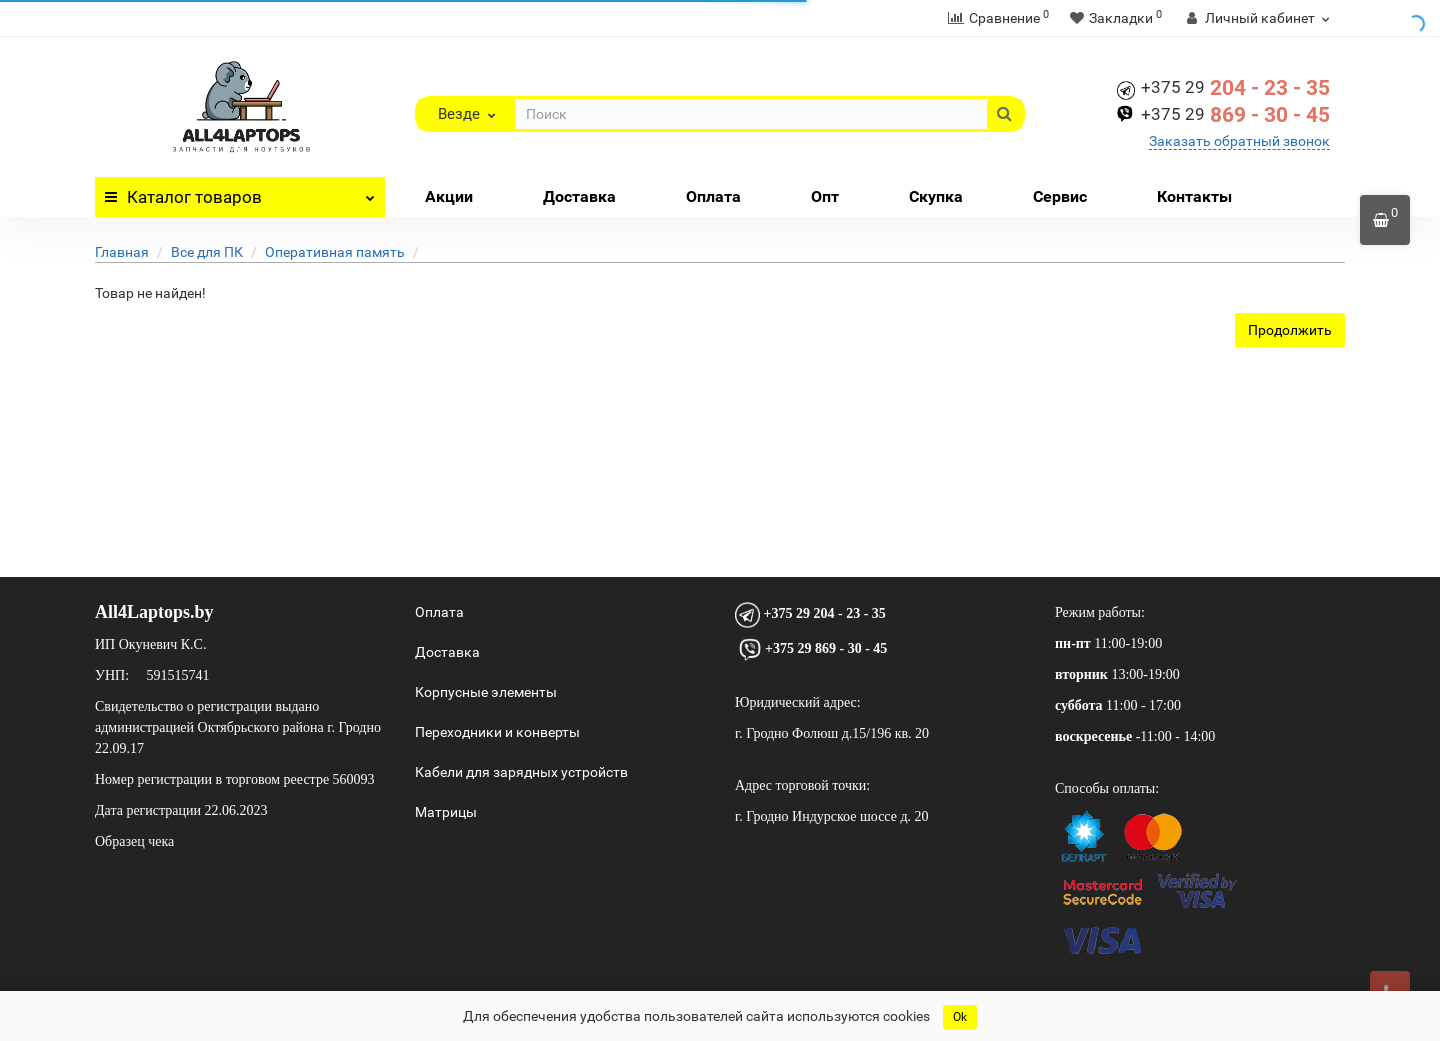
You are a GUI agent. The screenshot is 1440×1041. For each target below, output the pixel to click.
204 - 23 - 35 (1235, 88)
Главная (122, 252)
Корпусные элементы (486, 692)
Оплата (713, 196)
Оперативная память (335, 252)
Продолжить (1290, 330)
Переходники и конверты (497, 732)
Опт (825, 196)
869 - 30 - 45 (1235, 115)
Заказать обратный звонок (1239, 141)
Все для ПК (207, 252)
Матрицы (446, 812)
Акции (449, 196)
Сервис (1060, 196)
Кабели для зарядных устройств (521, 772)
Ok (960, 1017)
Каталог (240, 192)
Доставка (579, 196)
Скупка (936, 196)
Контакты (1194, 196)
